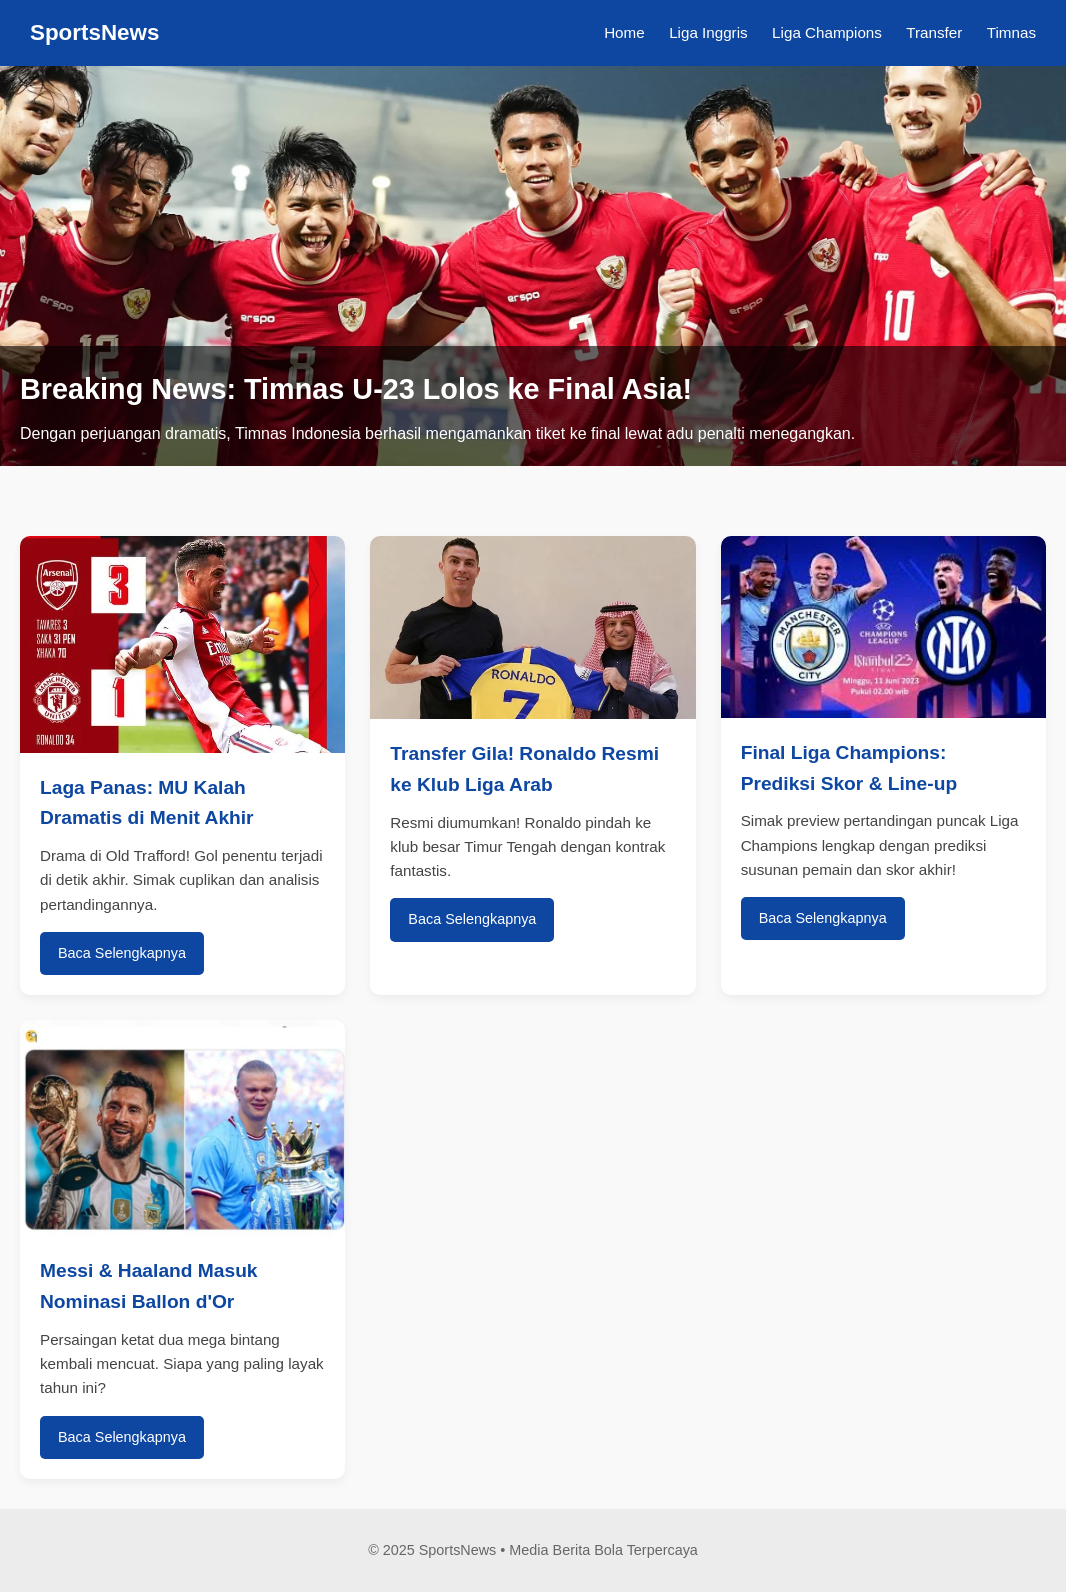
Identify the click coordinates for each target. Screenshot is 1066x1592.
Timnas (1011, 32)
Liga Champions (827, 32)
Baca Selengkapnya (122, 953)
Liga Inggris (708, 32)
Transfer (934, 32)
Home (624, 32)
